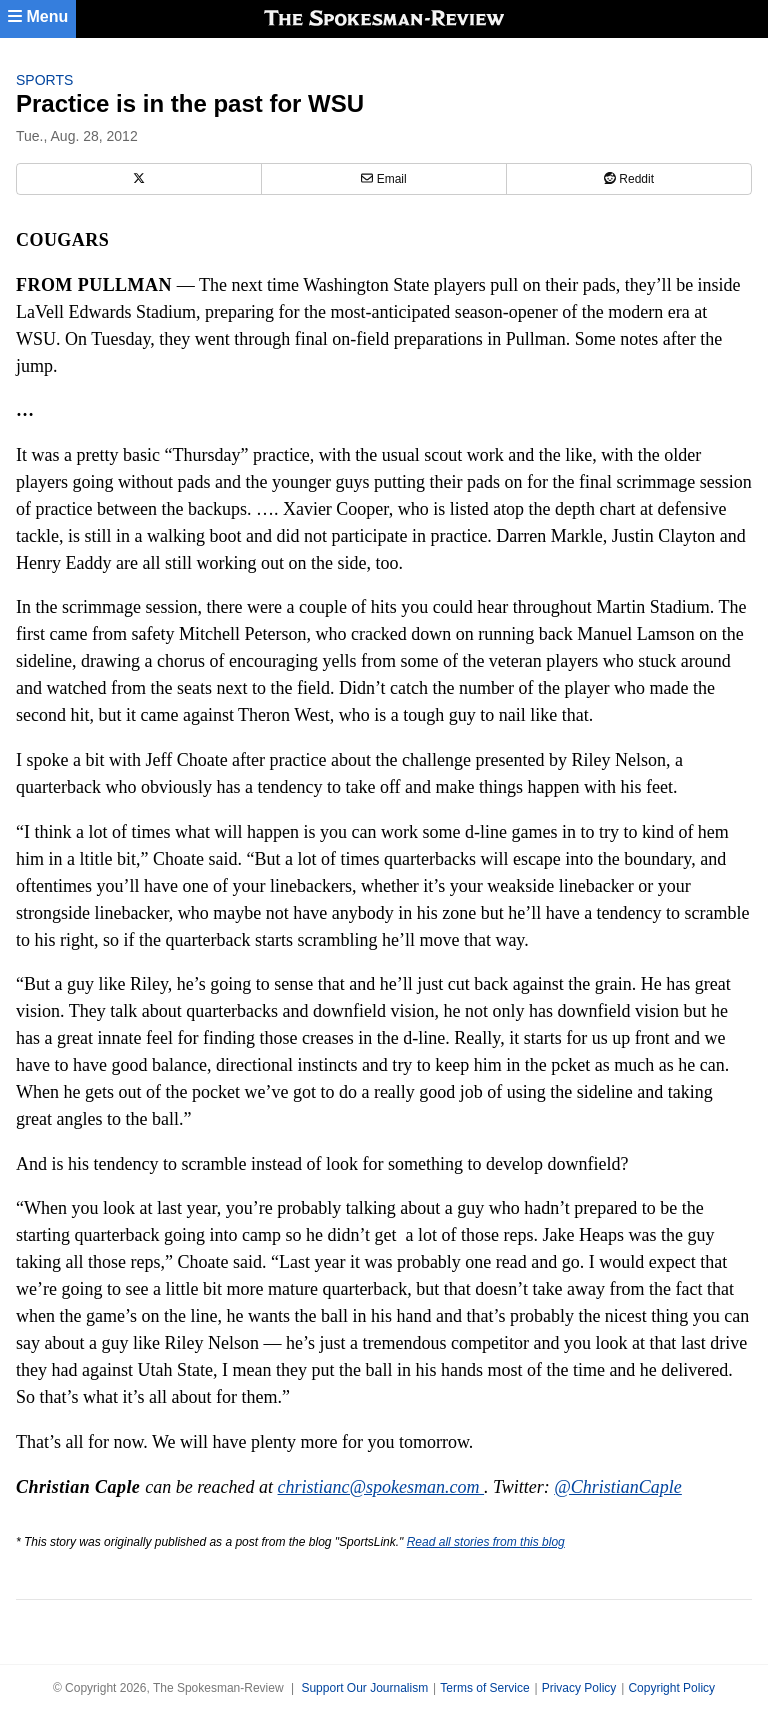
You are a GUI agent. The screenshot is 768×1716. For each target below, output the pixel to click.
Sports (44, 80)
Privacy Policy (579, 1688)
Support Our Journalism (364, 1688)
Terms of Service (484, 1688)
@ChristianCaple (618, 1487)
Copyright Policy (671, 1688)
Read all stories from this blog (486, 1542)
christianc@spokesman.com (381, 1487)
